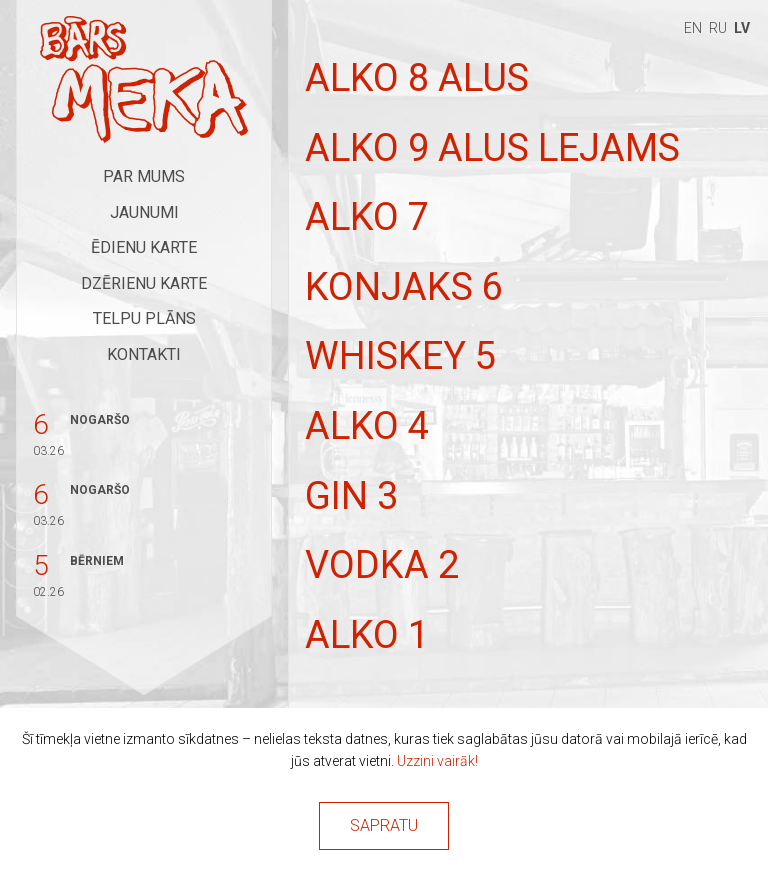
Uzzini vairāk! (437, 761)
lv (742, 28)
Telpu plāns (144, 318)
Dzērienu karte (144, 283)
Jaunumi (144, 212)
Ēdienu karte (144, 247)
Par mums (144, 176)
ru (718, 28)
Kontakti (144, 354)
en (693, 28)
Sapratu (384, 825)
